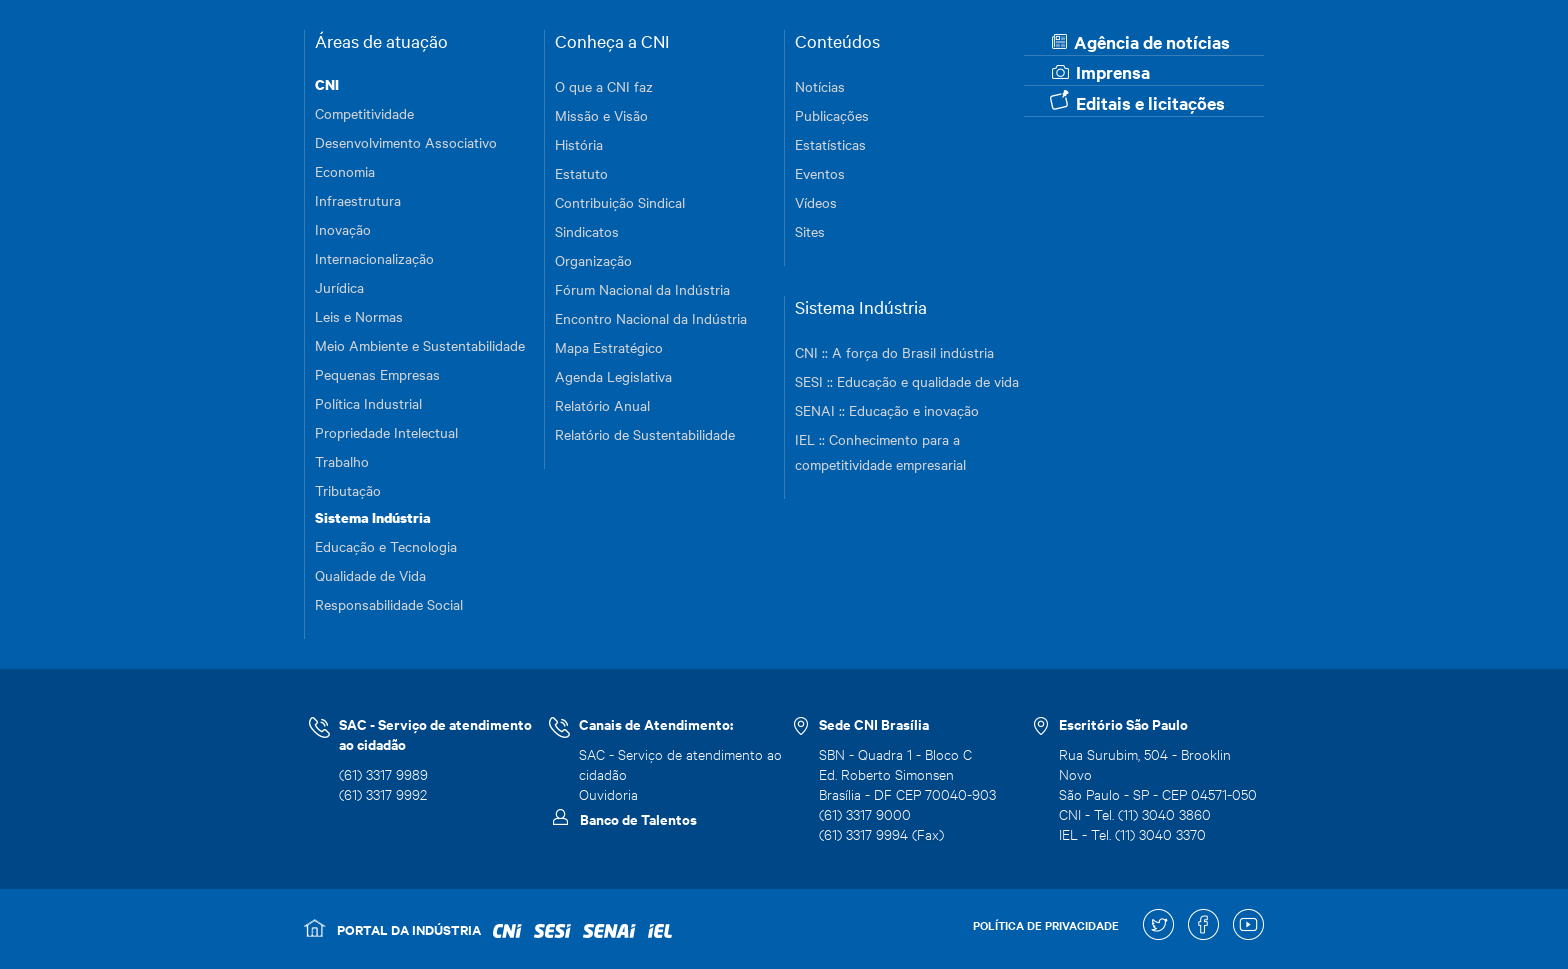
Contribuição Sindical (620, 202)
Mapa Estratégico (609, 347)
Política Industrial (368, 403)
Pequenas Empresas (377, 374)
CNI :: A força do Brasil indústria (894, 352)
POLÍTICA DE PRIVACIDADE (1046, 925)
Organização (593, 260)
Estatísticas (830, 144)
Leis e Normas (359, 316)
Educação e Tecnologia (386, 546)
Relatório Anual (602, 405)
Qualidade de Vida (370, 575)
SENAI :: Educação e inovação (887, 410)
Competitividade (364, 113)
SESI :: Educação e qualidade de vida (907, 381)
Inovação (343, 229)
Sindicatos (587, 231)
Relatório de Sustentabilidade (645, 434)
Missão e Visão (601, 115)
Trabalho (342, 461)
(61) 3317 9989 (383, 773)
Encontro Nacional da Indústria (651, 318)
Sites (810, 231)
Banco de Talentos (638, 819)
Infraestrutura (358, 200)
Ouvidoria (608, 793)
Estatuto (581, 173)
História (579, 144)
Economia (345, 171)
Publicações (832, 115)
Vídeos (816, 202)
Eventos (820, 173)
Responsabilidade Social (389, 604)
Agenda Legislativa (613, 376)
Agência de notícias (1141, 42)
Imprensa (1101, 72)
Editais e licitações (1137, 102)
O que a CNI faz (604, 86)
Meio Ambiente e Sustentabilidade (420, 345)
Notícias (820, 86)
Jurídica (339, 287)
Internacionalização (374, 258)
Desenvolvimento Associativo (406, 142)
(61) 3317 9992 (383, 793)
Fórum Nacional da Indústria (642, 289)
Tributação (348, 490)
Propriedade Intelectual (386, 432)
